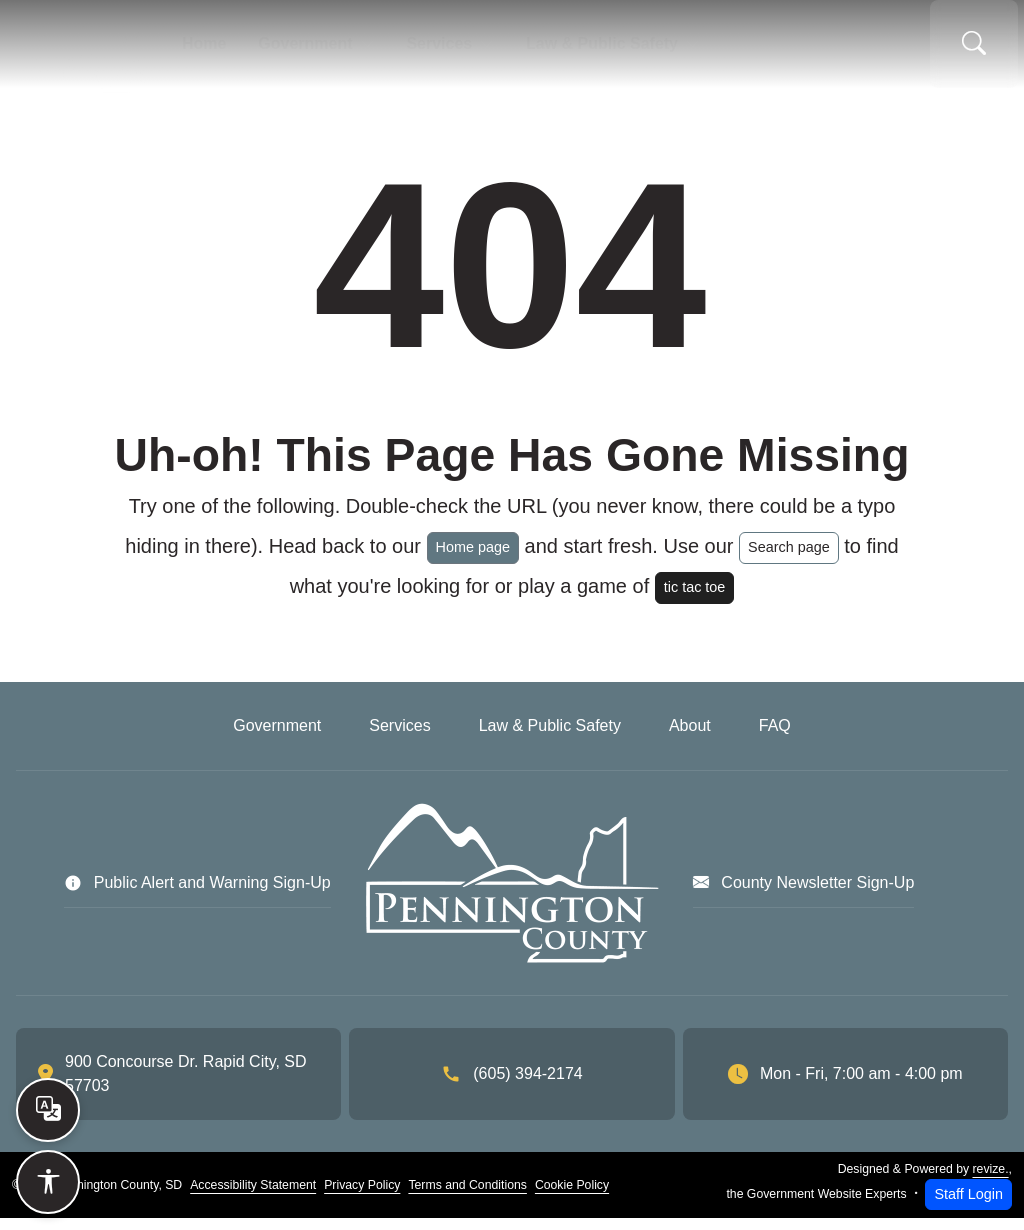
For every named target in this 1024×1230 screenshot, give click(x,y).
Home (226, 49)
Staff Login (968, 1206)
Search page (789, 559)
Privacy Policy (362, 1197)
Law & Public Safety (584, 49)
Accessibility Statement (253, 1197)
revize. (991, 1181)
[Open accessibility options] (48, 1182)
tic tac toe (695, 599)
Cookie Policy (572, 1197)
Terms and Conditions (467, 1197)
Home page (473, 559)
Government (315, 49)
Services (436, 49)
